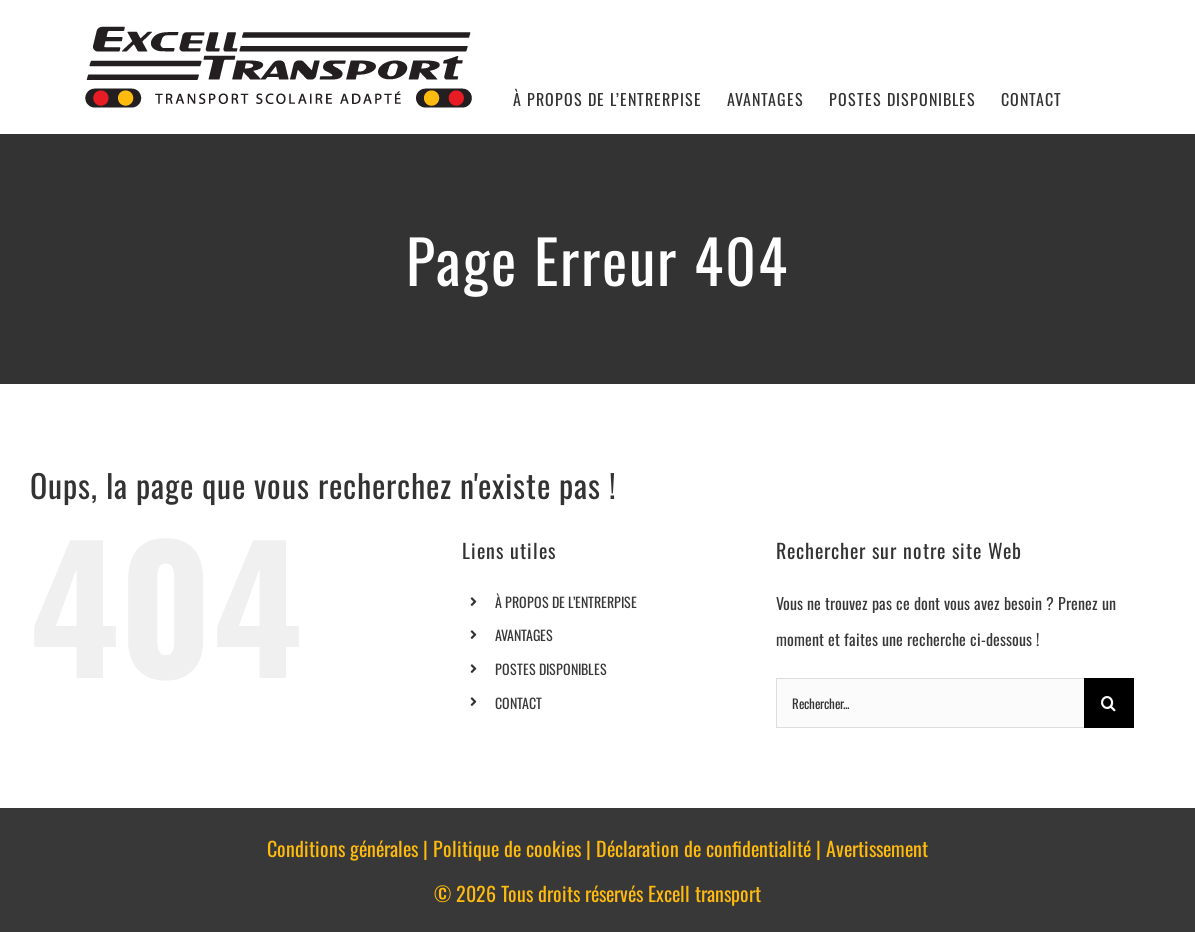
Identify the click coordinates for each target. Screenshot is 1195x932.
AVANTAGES (524, 634)
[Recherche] (1109, 703)
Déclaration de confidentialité (703, 848)
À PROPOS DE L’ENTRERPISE (566, 601)
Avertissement (877, 848)
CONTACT (518, 702)
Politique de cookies (507, 848)
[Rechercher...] (930, 703)
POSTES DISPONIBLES (551, 668)
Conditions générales (342, 848)
